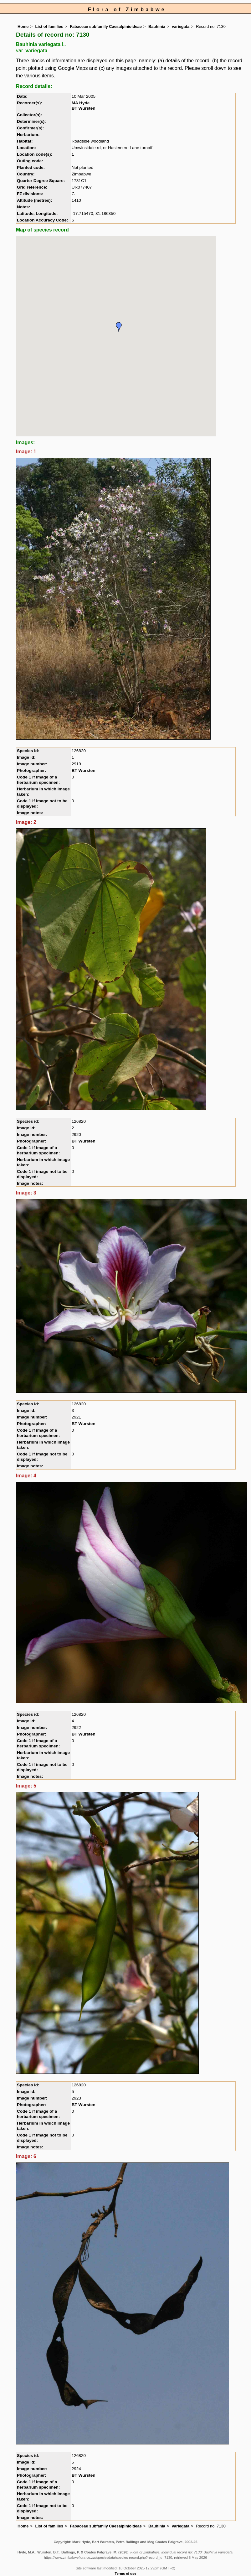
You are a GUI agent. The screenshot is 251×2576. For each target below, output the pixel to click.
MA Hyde (81, 103)
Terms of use (125, 2573)
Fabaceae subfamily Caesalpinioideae (106, 26)
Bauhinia (156, 26)
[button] (119, 327)
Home (23, 26)
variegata (180, 26)
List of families (49, 26)
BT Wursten (83, 108)
